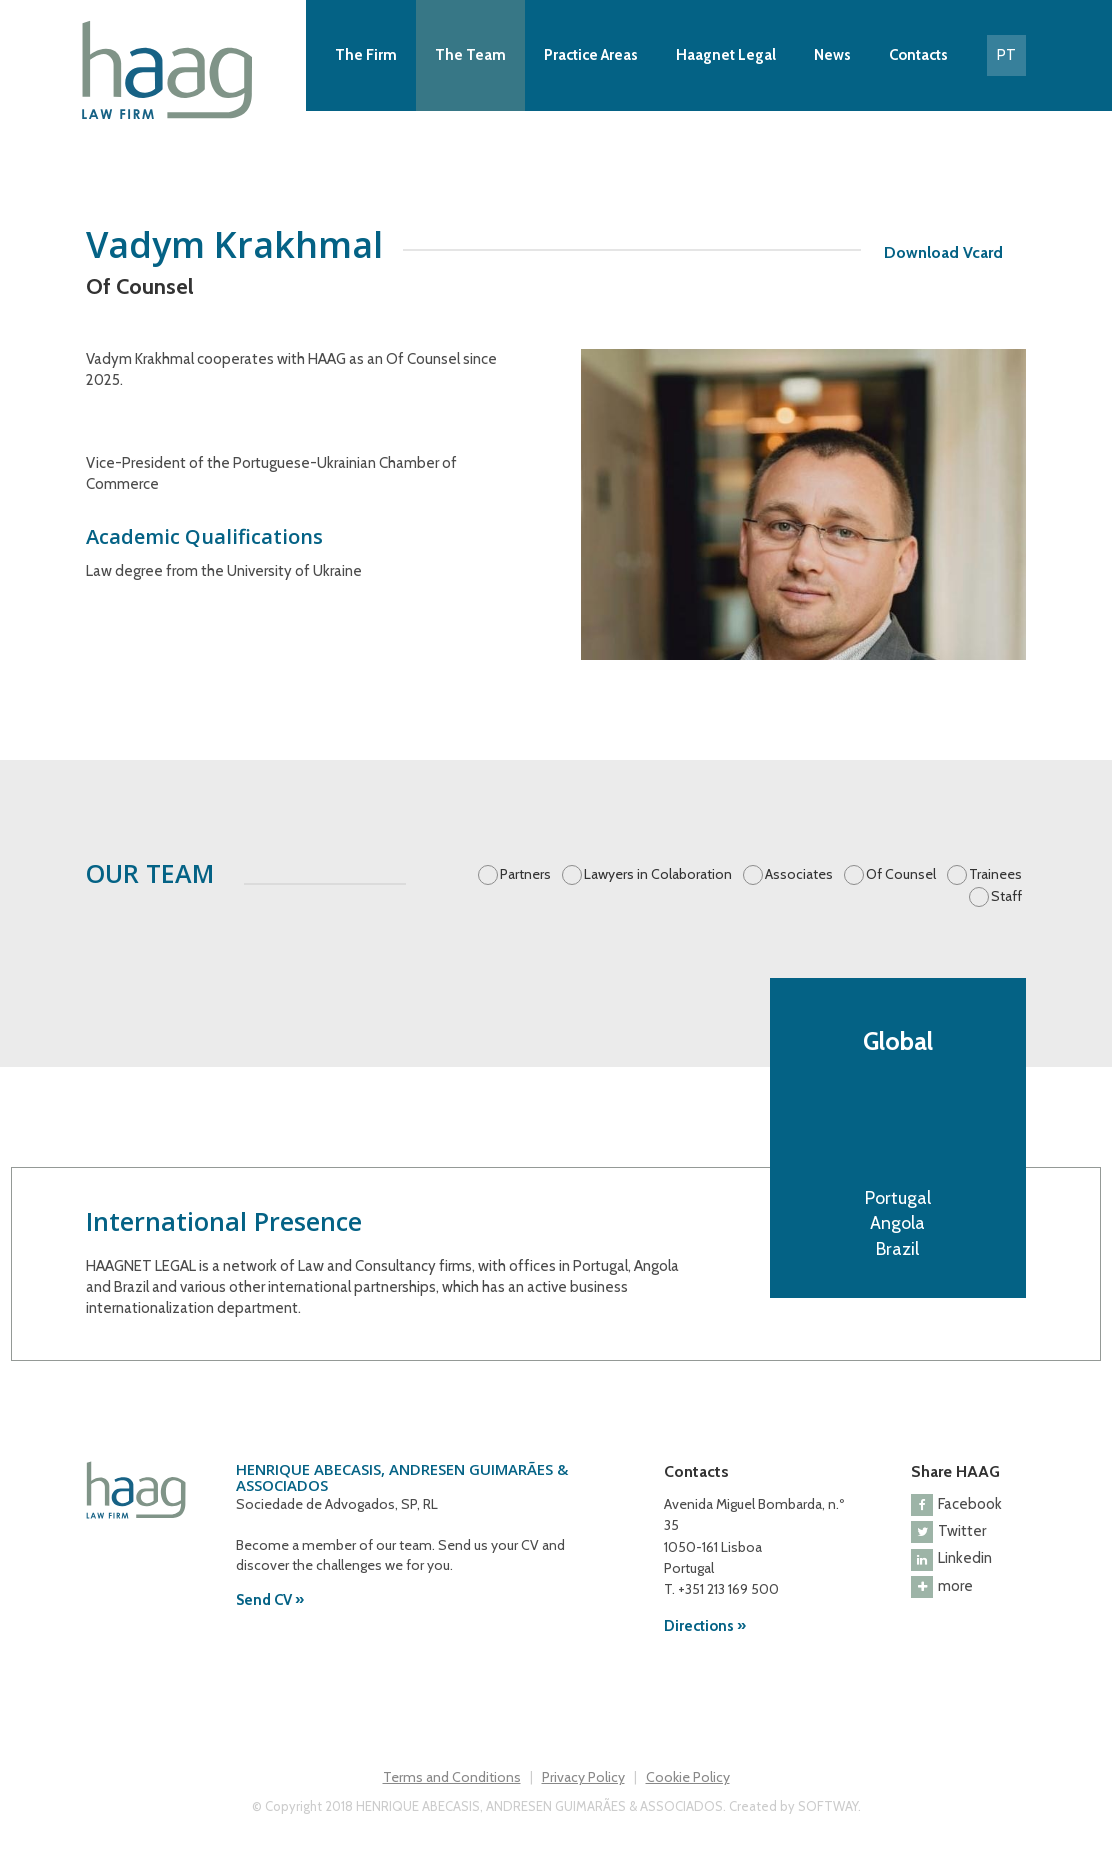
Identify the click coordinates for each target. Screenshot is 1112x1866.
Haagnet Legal (726, 55)
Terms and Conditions (452, 1777)
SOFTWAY (828, 1806)
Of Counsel (901, 874)
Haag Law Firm (171, 70)
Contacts (918, 55)
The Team (470, 55)
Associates (799, 874)
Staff (1006, 896)
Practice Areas (591, 55)
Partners (525, 874)
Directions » (705, 1626)
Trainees (995, 874)
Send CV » (270, 1600)
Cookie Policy (688, 1777)
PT (1006, 55)
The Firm (366, 55)
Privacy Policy (583, 1777)
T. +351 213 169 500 (721, 1589)
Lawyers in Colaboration (658, 874)
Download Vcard (943, 252)
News (832, 55)
